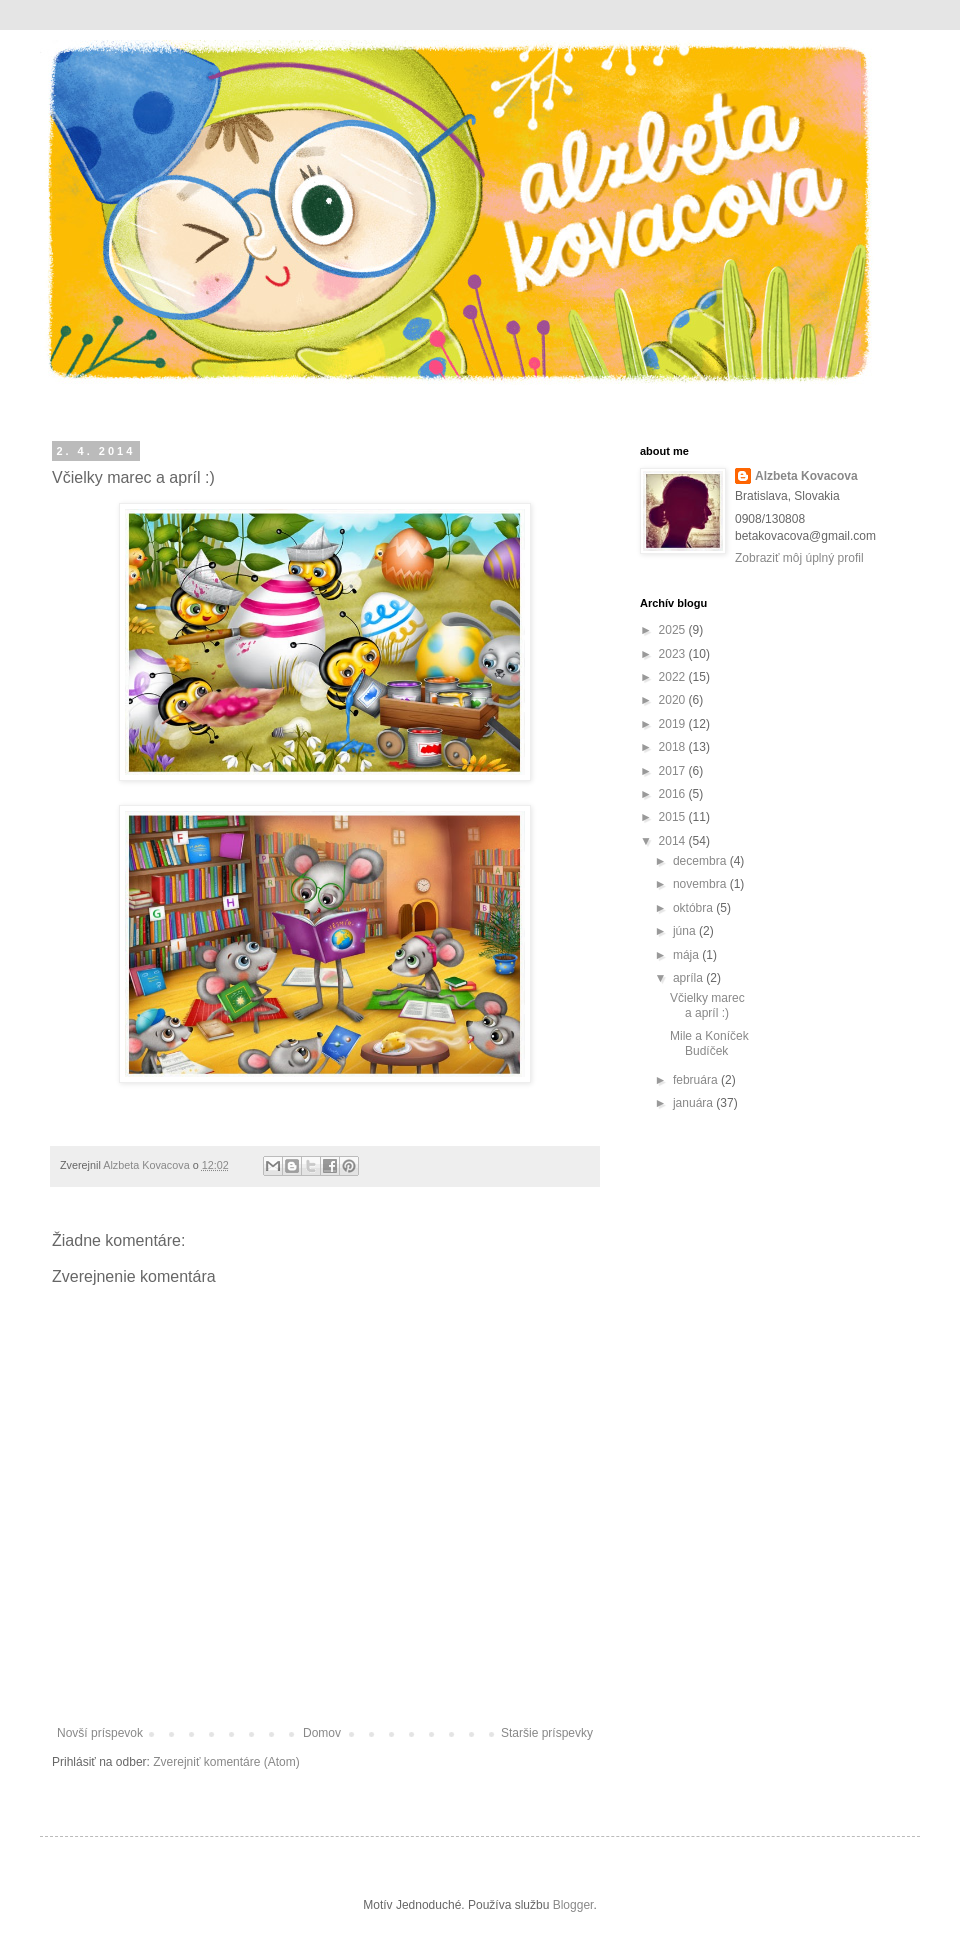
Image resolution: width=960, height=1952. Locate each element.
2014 (674, 841)
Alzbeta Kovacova (806, 476)
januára (694, 1103)
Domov (322, 1733)
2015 (674, 817)
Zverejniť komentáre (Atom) (226, 1762)
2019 (674, 724)
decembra (701, 861)
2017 (674, 771)
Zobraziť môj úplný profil (799, 558)
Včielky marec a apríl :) (707, 1005)
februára (697, 1080)
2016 (674, 794)
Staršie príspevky (547, 1733)
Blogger (573, 1905)
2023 (674, 654)
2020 (674, 700)
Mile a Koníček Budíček (709, 1043)
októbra (694, 908)
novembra (701, 884)
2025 (674, 630)
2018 (674, 747)
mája (687, 955)
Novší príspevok (100, 1733)
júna (686, 931)
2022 (674, 677)
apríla (689, 978)
